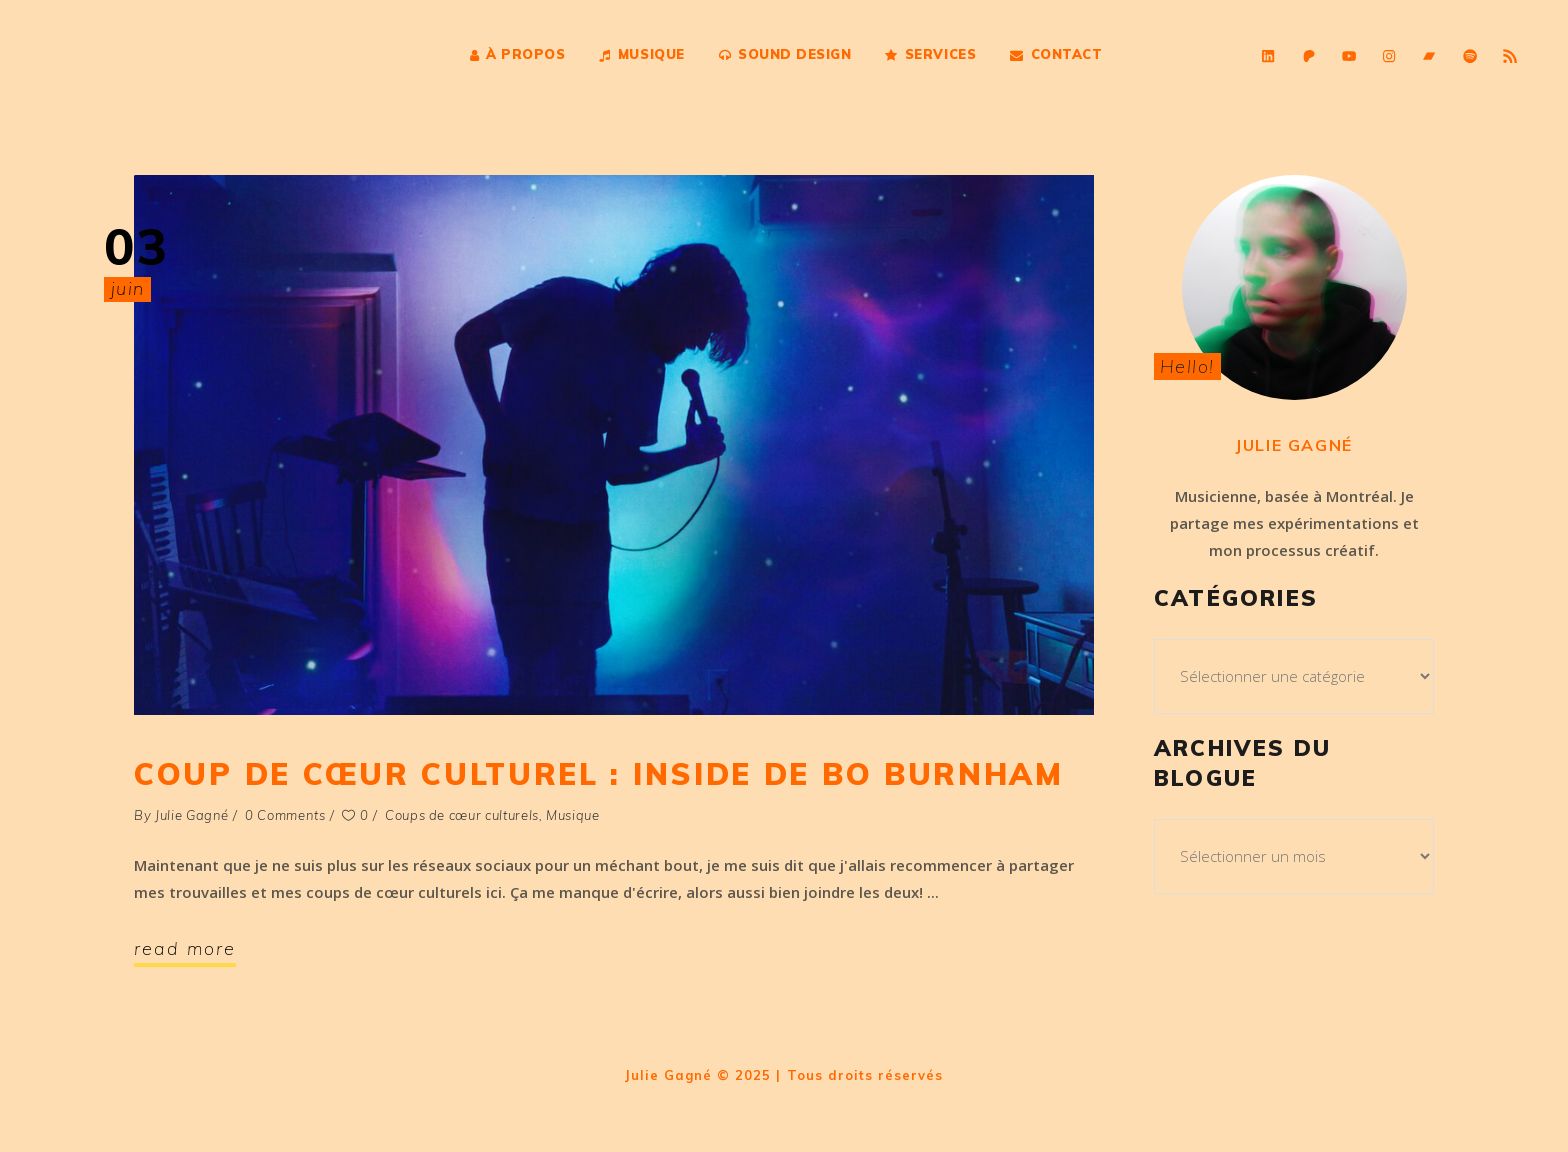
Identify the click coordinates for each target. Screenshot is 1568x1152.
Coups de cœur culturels (462, 815)
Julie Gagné (192, 815)
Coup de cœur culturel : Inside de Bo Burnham (599, 774)
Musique (573, 815)
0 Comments (285, 815)
